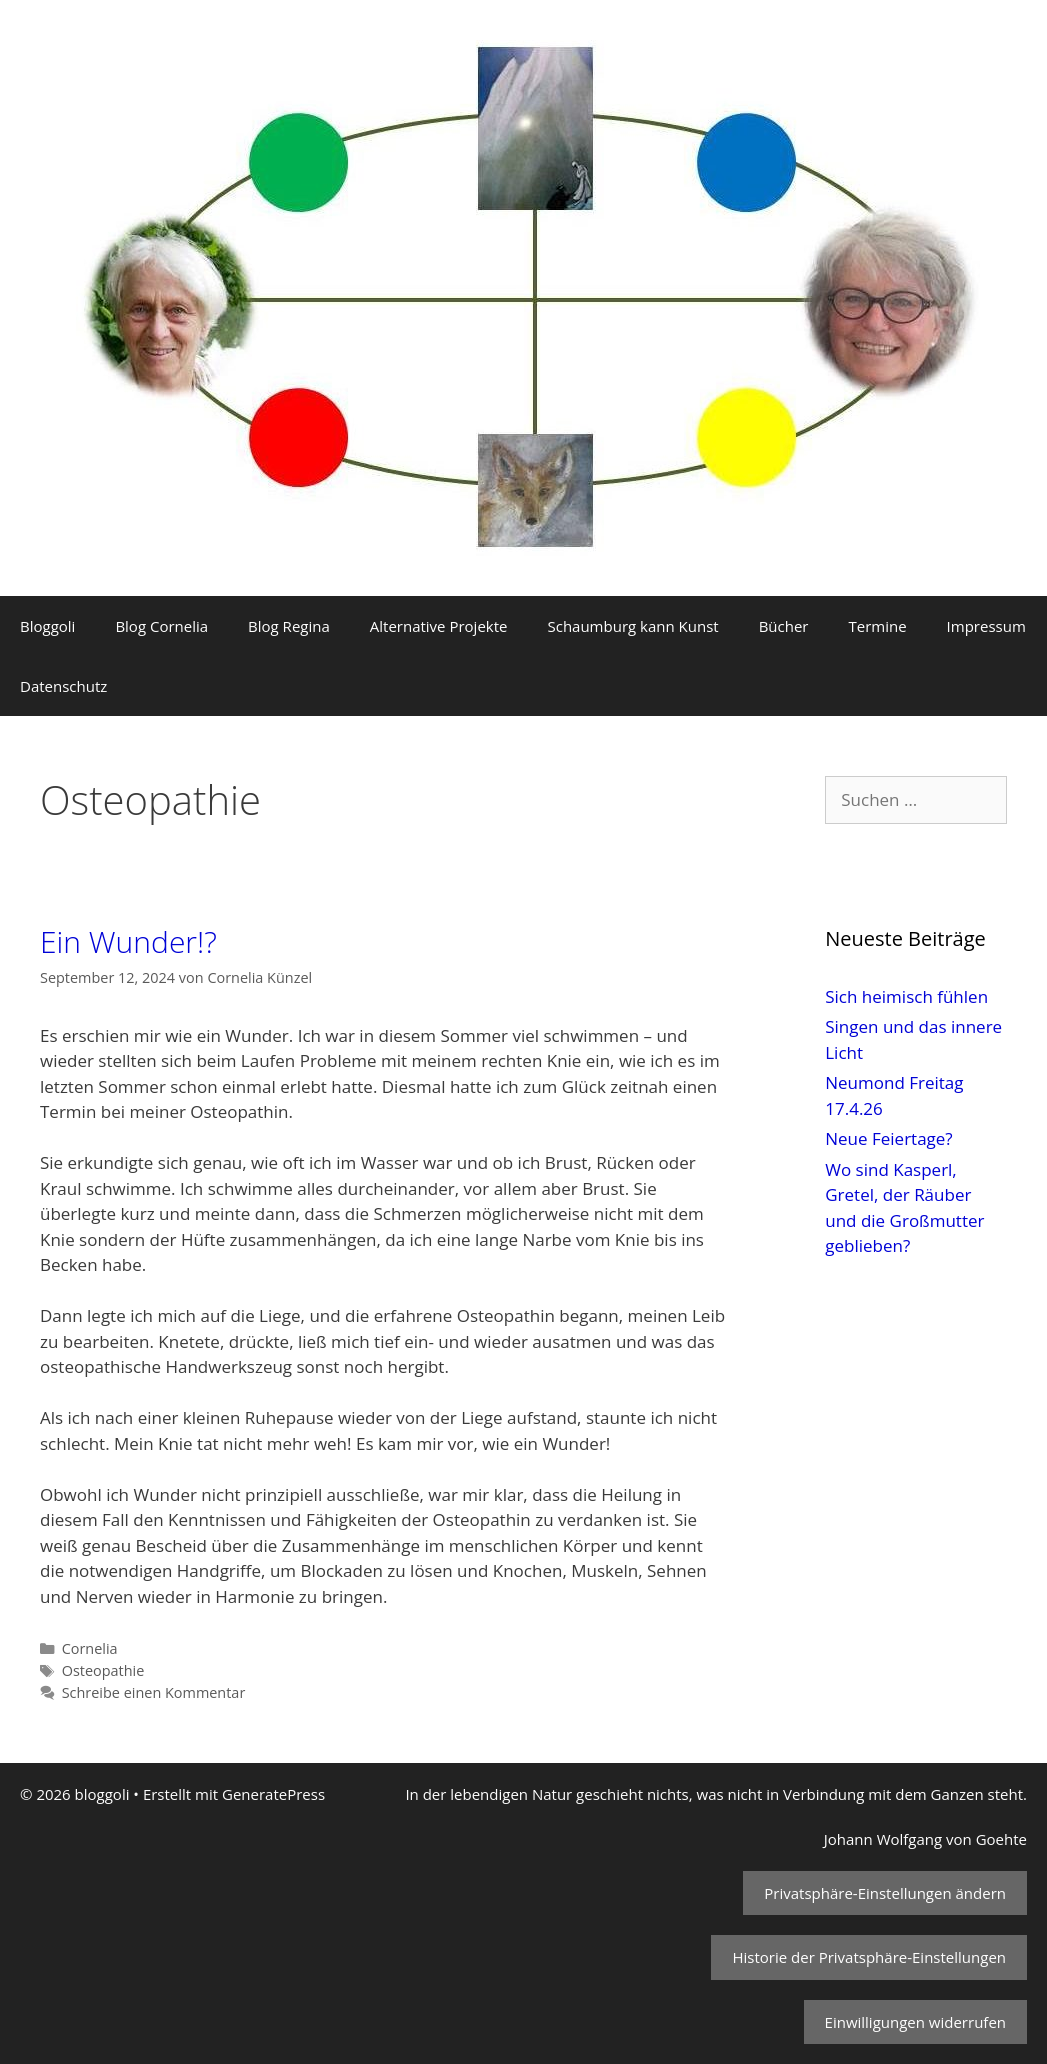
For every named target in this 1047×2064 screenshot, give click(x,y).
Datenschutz (63, 686)
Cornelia (90, 1648)
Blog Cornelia (161, 626)
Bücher (784, 626)
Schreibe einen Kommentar (154, 1692)
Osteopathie (103, 1670)
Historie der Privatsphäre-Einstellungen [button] (869, 1957)
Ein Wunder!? (128, 941)
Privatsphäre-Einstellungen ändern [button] (885, 1893)
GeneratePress (273, 1794)
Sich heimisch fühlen (906, 996)
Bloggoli (47, 626)
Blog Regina (289, 626)
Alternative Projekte (439, 626)
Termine (877, 626)
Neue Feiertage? (888, 1138)
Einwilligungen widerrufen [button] (915, 2022)
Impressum (986, 626)
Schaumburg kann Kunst (632, 626)
